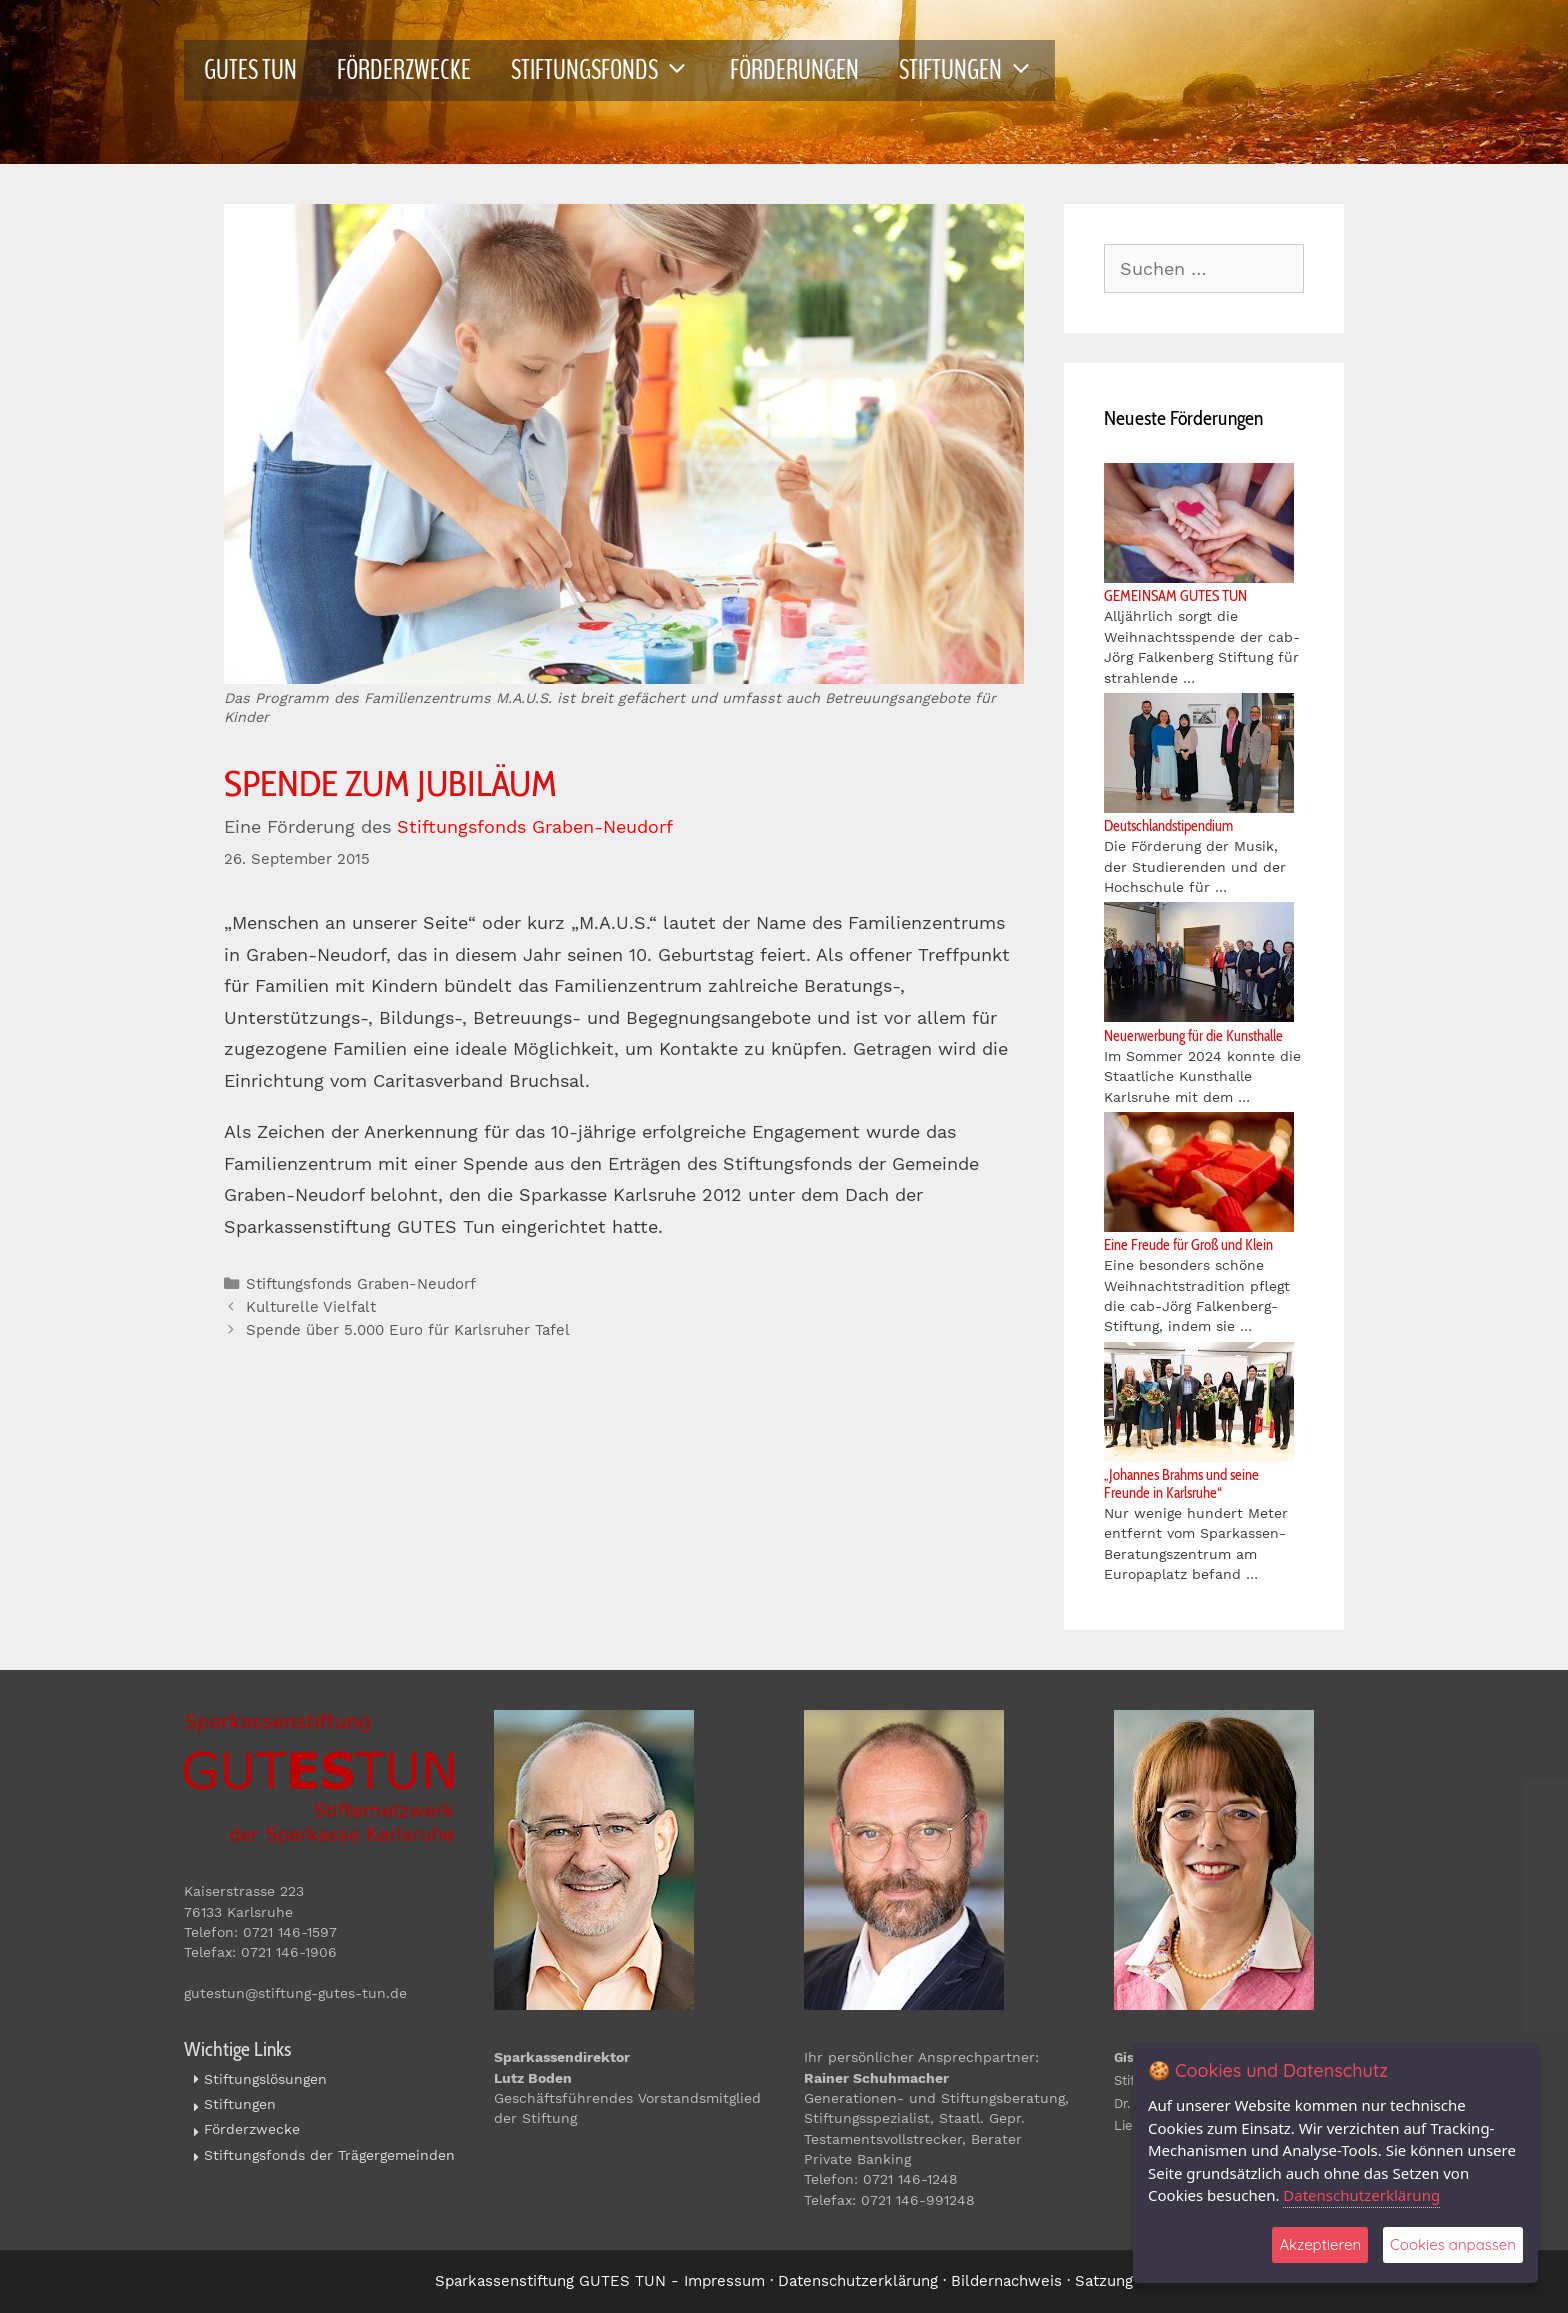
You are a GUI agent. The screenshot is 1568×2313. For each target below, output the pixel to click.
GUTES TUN (250, 70)
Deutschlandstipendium (1168, 826)
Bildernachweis (1006, 2281)
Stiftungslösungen (265, 2079)
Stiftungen (240, 2104)
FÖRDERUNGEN (794, 70)
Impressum (724, 2281)
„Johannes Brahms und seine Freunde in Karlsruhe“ (1181, 1484)
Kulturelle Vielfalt (311, 1307)
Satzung (1104, 2281)
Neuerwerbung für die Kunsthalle (1193, 1036)
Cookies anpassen (1453, 2244)
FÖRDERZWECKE (404, 70)
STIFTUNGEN (976, 70)
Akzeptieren (1320, 2244)
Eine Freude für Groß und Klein (1188, 1245)
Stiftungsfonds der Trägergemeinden (329, 2155)
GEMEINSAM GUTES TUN (1175, 596)
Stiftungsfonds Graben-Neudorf (535, 826)
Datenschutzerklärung (858, 2281)
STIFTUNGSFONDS (610, 70)
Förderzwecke (252, 2129)
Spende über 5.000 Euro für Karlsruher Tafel (408, 1330)
